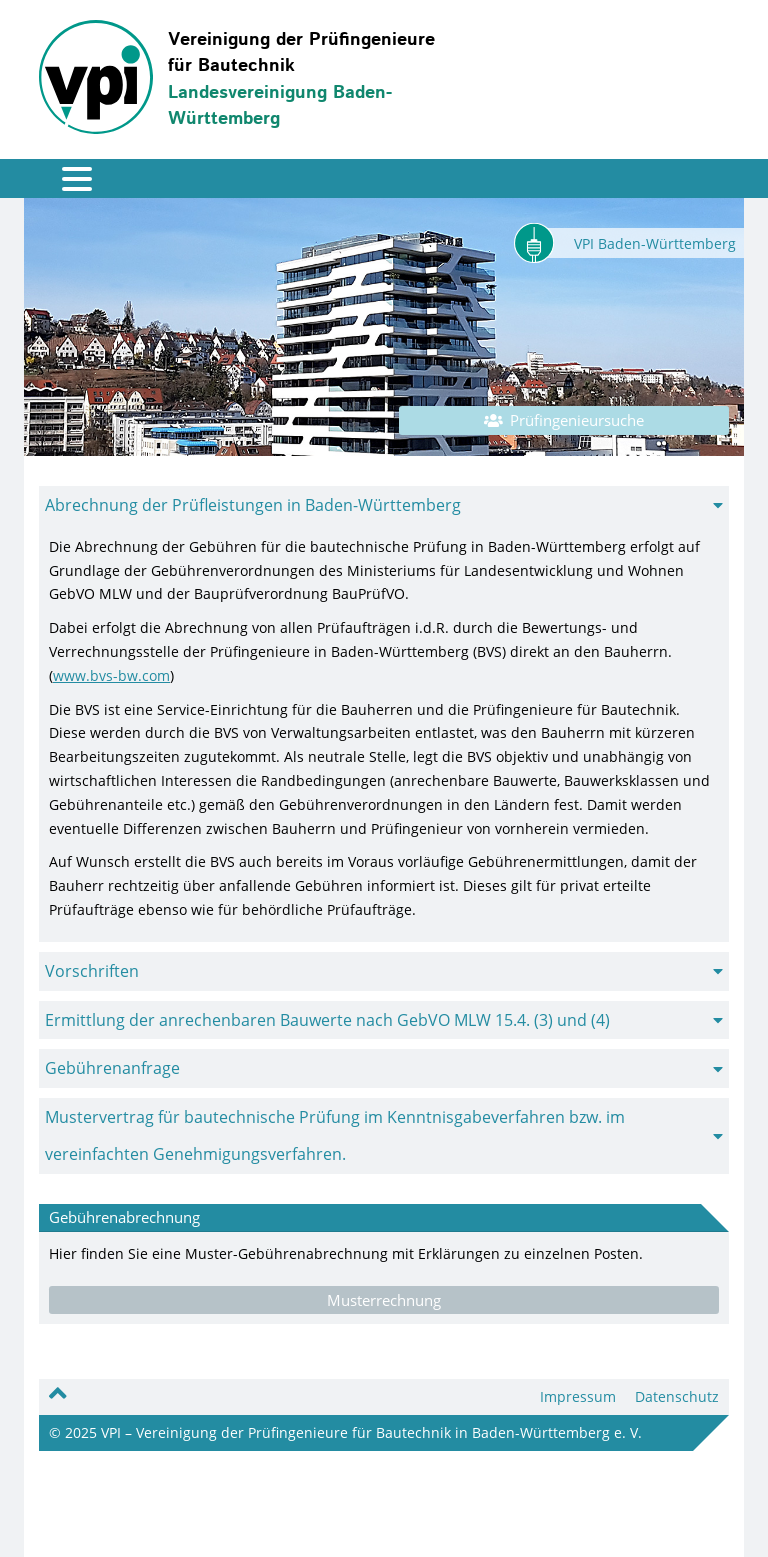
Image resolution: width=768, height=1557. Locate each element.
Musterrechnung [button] (384, 1300)
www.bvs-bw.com (111, 675)
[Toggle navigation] (63, 178)
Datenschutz (677, 1396)
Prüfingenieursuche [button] (564, 420)
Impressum (578, 1396)
